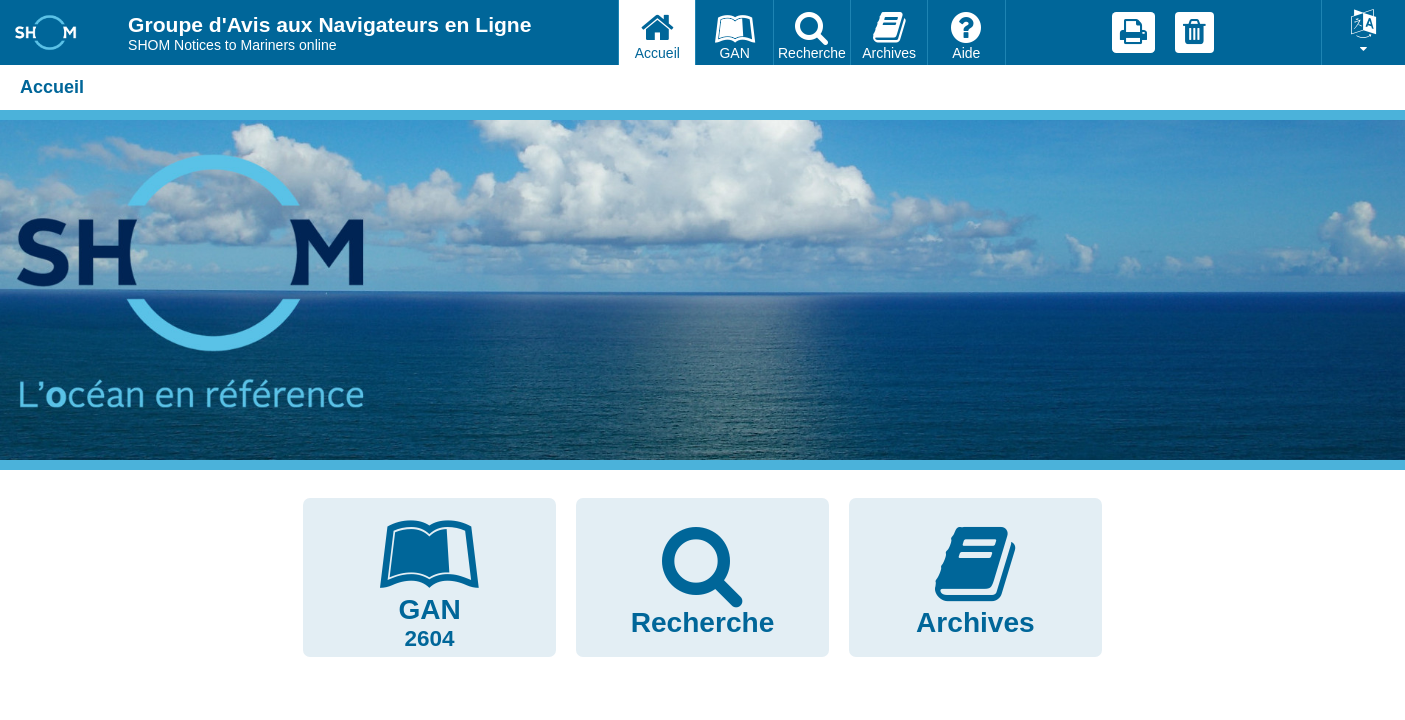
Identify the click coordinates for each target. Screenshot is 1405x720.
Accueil (52, 87)
